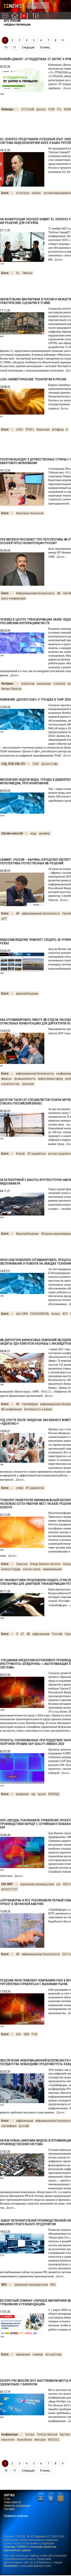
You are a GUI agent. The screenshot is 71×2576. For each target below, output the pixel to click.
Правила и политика (16, 2516)
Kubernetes (8, 2439)
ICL (18, 273)
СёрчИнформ (30, 1404)
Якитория (40, 2439)
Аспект (55, 1314)
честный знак (53, 2354)
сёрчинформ (8, 2126)
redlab (19, 1488)
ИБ (59, 593)
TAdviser (27, 273)
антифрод (58, 429)
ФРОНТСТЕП (9, 1889)
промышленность (25, 1079)
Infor (18, 2034)
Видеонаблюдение (27, 1233)
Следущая (28, 47)
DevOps (29, 2434)
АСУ (65, 1314)
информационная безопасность (41, 913)
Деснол (41, 109)
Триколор (22, 1564)
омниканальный (52, 1569)
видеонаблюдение (27, 993)
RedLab (20, 1153)
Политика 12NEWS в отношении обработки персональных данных (30, 2548)
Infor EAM (22, 1314)
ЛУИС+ (29, 429)
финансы (6, 1079)
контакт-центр (32, 1569)
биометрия (43, 429)
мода (33, 833)
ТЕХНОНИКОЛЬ (39, 1314)
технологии (27, 683)
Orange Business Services (45, 1564)
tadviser (36, 193)
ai (67, 429)
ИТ (22, 1634)
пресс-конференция (13, 598)
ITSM (51, 109)
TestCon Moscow (47, 2434)
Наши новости (12, 2502)
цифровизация (41, 1634)
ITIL (59, 109)
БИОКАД (53, 1794)
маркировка (23, 2354)
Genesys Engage (11, 1569)
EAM (26, 2034)
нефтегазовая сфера (50, 1079)
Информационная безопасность (35, 593)
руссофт (24, 2126)
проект (42, 1794)
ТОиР (35, 764)
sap (33, 1794)
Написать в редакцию (17, 2505)
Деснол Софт (49, 764)
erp (58, 1884)
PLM (34, 2034)
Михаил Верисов (11, 689)
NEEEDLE (53, 2439)
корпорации (44, 683)
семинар (38, 2354)
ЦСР (4, 918)
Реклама (9, 2509)
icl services (22, 193)
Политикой (10, 2566)
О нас (7, 2499)
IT (17, 1634)
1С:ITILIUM (27, 109)
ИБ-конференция (11, 1409)
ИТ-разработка (36, 1153)
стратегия (59, 683)
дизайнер (44, 833)
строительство (10, 1084)
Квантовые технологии (30, 513)
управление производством (37, 1884)
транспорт (28, 1084)
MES (53, 2284)
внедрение (22, 1794)
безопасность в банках (38, 1409)
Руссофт (57, 1634)
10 (5, 47)
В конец (45, 47)
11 (14, 47)
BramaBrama (24, 2439)
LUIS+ (19, 429)
